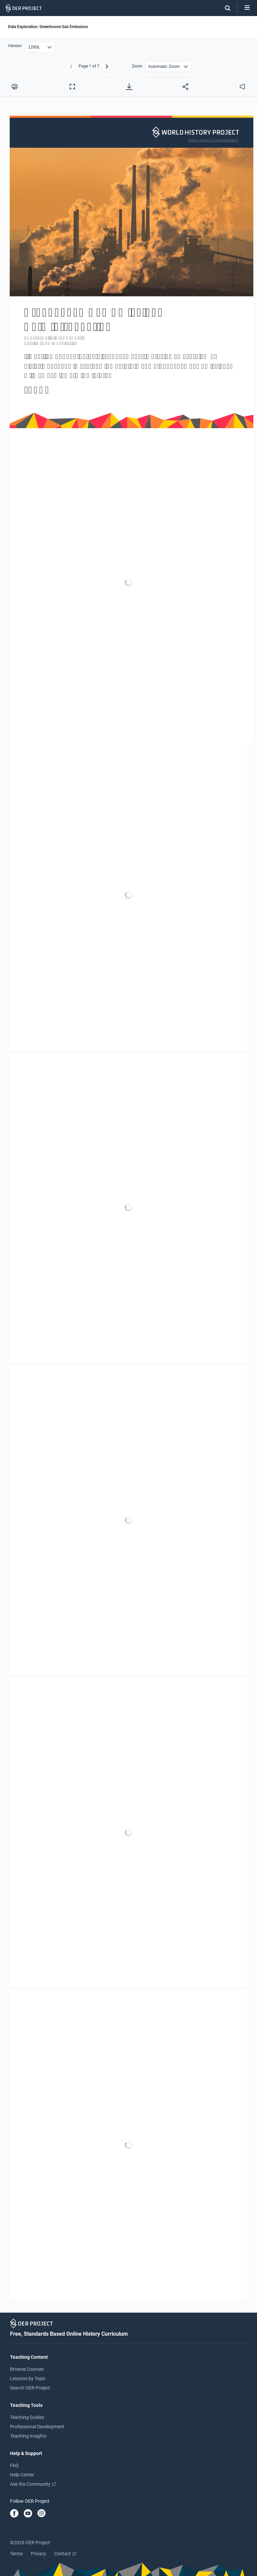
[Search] (224, 8)
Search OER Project (30, 2387)
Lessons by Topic (28, 2378)
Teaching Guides (27, 2417)
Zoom (137, 66)
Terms (16, 2553)
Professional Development (37, 2426)
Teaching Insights (28, 2436)
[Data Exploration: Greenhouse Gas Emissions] (128, 1208)
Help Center (22, 2474)
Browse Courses (27, 2369)
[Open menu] (247, 8)
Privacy (38, 2553)
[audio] (242, 87)
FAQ (14, 2465)
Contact (65, 2553)
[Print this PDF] (14, 87)
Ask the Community (33, 2484)
